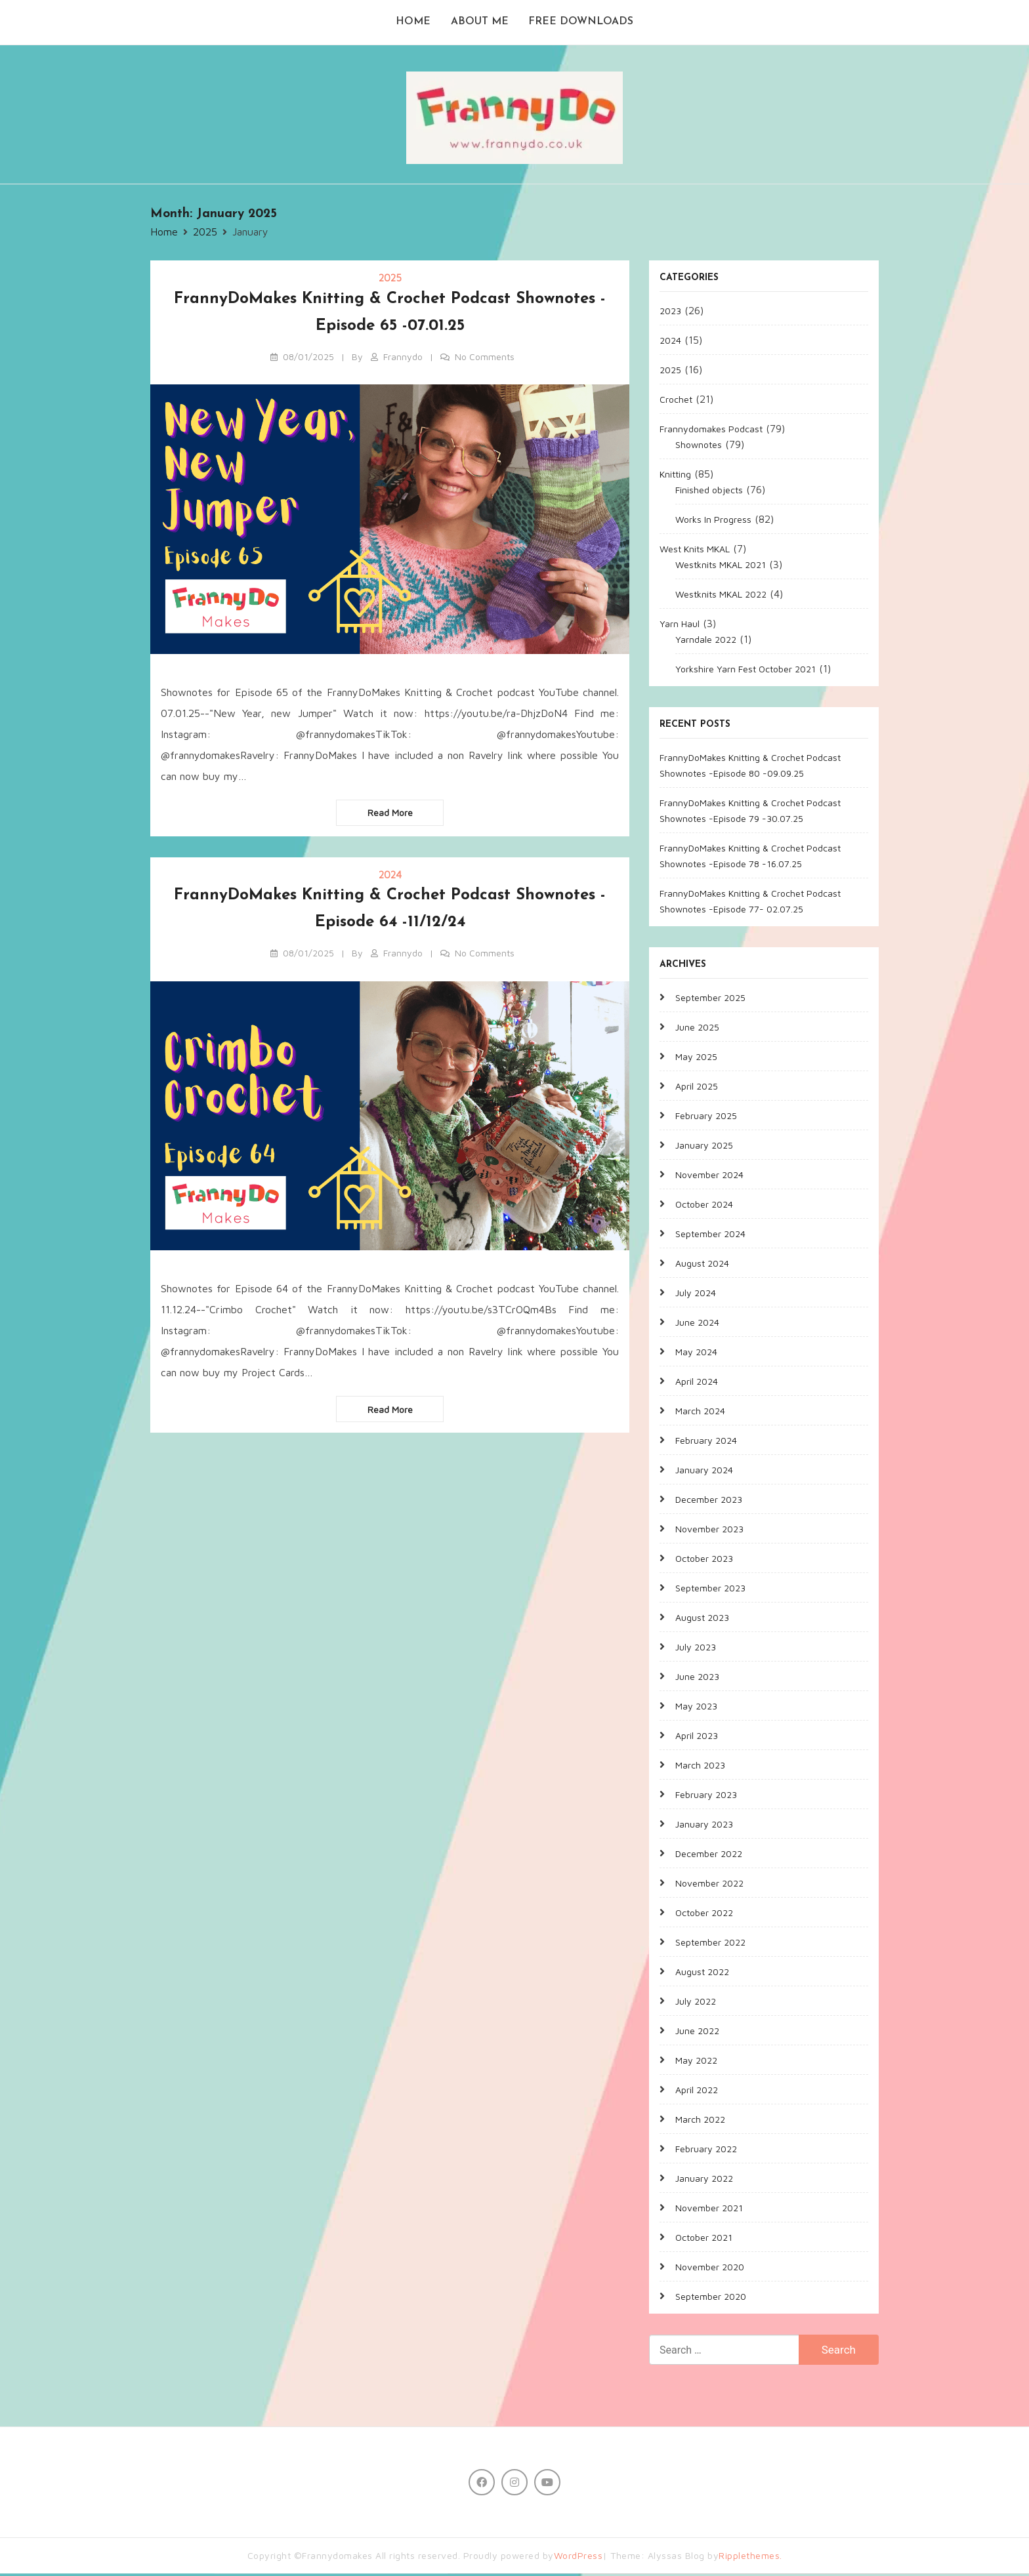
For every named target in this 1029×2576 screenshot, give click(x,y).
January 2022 (704, 2180)
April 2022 (696, 2091)
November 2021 (709, 2209)
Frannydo (403, 358)
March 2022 (700, 2121)
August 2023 (702, 1619)
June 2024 (697, 1324)
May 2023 (696, 1707)
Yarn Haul (680, 625)
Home (412, 23)
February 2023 (706, 1796)
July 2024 (695, 1294)
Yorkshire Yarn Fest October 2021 (745, 670)
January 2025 (704, 1147)
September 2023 (710, 1589)
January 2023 (704, 1825)
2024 (390, 876)
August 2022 (702, 1973)
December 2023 (708, 1501)
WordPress (578, 2558)
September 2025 (710, 999)
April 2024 (696, 1383)
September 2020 (710, 2298)
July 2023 (695, 1648)
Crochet (676, 401)
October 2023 (704, 1560)
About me (480, 23)
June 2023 (697, 1678)
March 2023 (700, 1766)
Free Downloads (582, 23)
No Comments (484, 358)
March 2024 (700, 1412)
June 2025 (697, 1028)
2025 (390, 280)
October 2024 (704, 1206)
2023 (670, 312)
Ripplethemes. (750, 2558)
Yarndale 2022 (705, 641)
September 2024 (710, 1235)
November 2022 (709, 1885)
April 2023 (696, 1737)
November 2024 (709, 1176)
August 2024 (702, 1265)
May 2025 (696, 1058)
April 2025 (696, 1088)
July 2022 (695, 2003)
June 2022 (697, 2032)
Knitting (675, 475)
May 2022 (696, 2062)
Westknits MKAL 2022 (720, 596)
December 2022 (708, 1855)
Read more (390, 815)
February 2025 (706, 1117)
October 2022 (704, 1914)
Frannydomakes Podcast (711, 430)
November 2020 (709, 2268)
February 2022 (706, 2150)
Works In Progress (713, 521)
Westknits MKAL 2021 (720, 566)
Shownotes (698, 446)
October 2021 (703, 2239)
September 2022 (710, 1944)
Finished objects (709, 491)
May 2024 (696, 1353)
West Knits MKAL (695, 550)
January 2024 (704, 1471)
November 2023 (709, 1530)
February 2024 (706, 1442)
